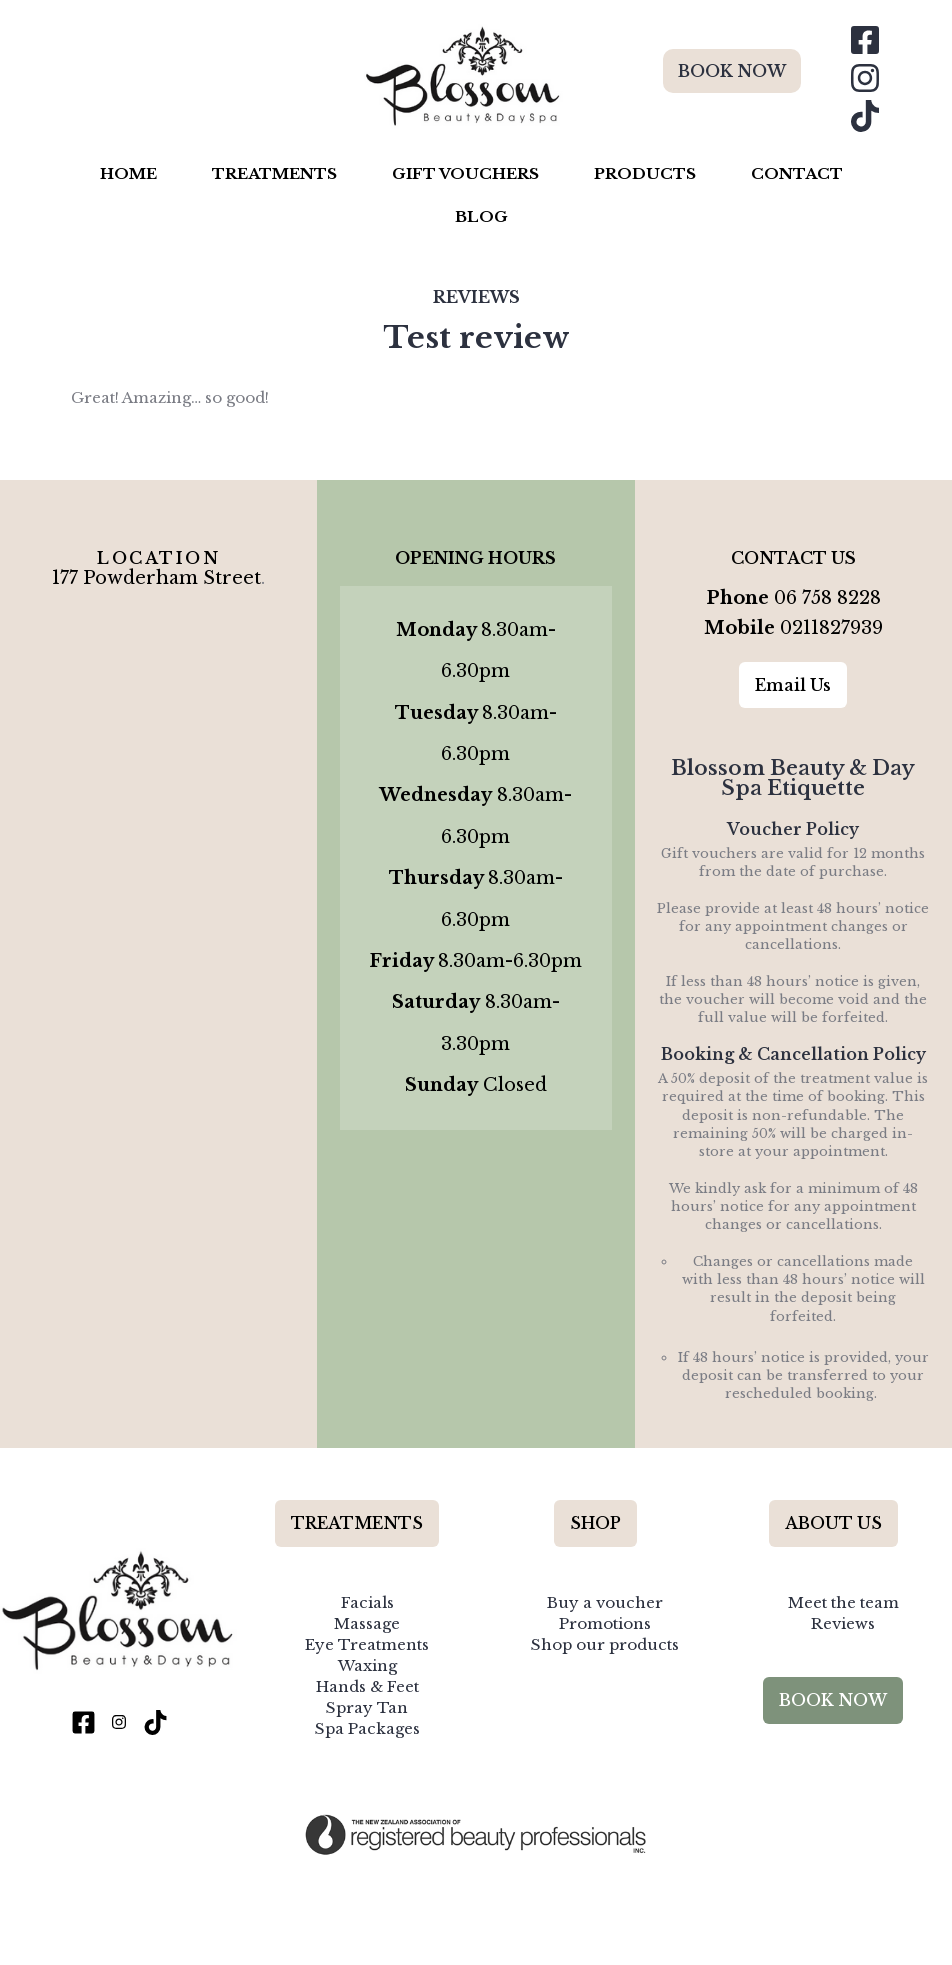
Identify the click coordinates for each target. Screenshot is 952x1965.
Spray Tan (367, 1688)
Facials (367, 1582)
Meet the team (843, 1582)
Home (128, 173)
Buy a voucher (605, 1582)
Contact (797, 173)
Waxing (367, 1646)
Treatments (274, 173)
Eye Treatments (367, 1625)
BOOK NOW (732, 71)
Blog (481, 216)
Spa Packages (367, 1709)
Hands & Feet (367, 1667)
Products (645, 173)
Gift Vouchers (465, 173)
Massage (367, 1603)
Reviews (476, 297)
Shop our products (605, 1625)
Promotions (605, 1603)
